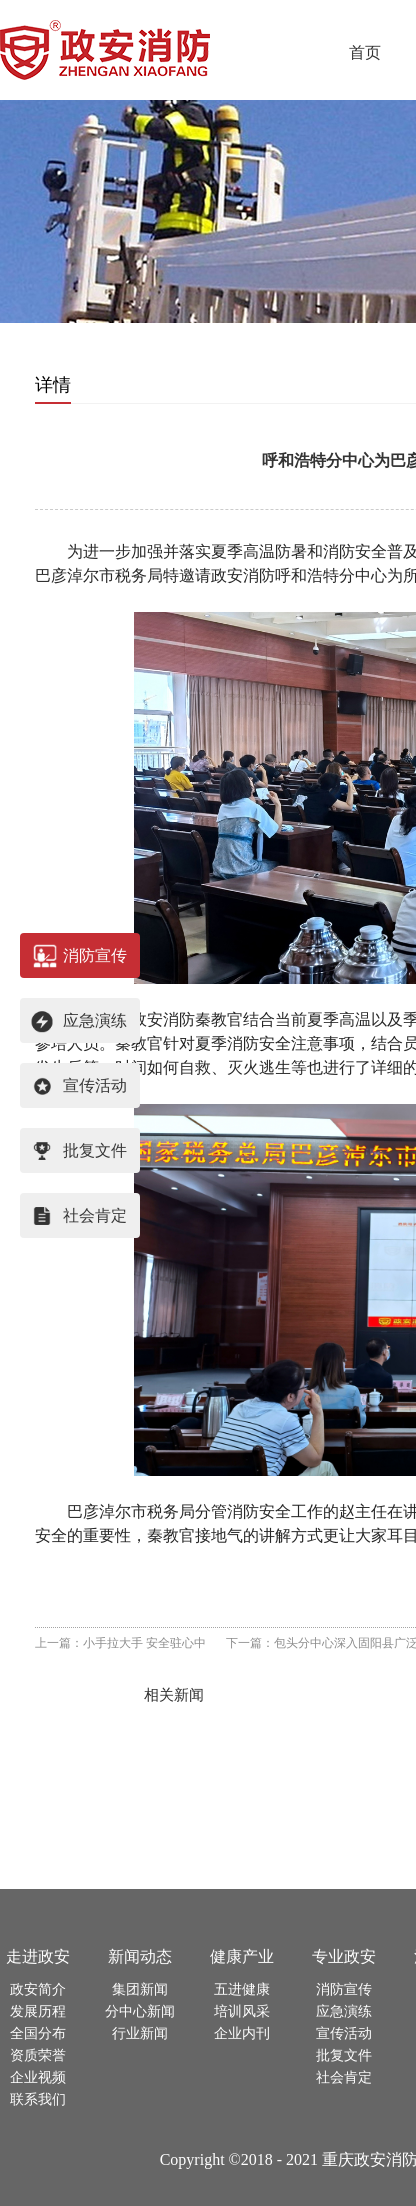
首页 (365, 52)
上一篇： (120, 1643)
